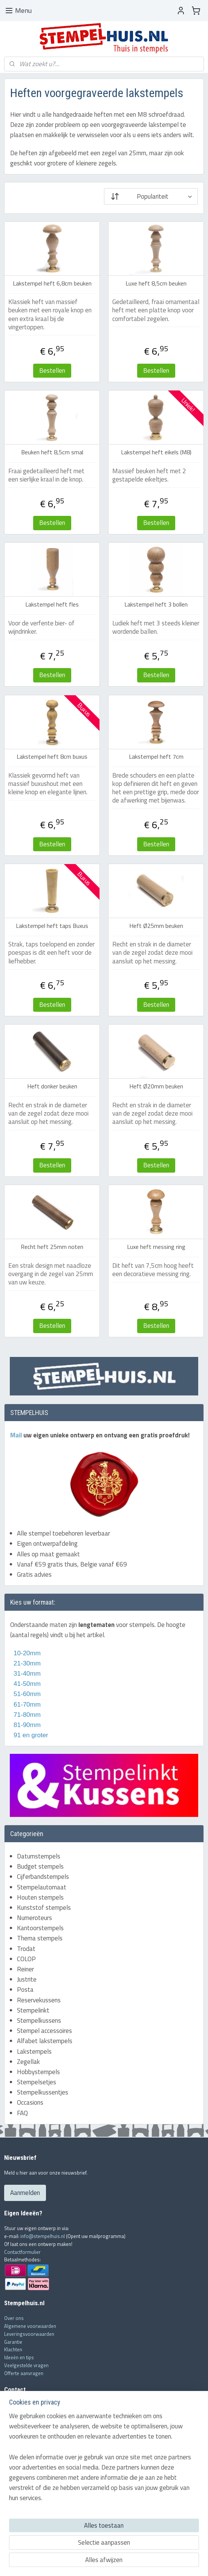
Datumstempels (38, 1856)
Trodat (26, 1949)
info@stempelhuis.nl (42, 2236)
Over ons (14, 2318)
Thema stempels (40, 1938)
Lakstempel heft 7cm (156, 757)
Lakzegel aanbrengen (27, 2519)
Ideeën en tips (19, 2357)
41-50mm (26, 1683)
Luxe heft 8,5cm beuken (156, 283)
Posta (25, 1989)
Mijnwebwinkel (171, 2562)
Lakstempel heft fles (52, 604)
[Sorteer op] (150, 196)
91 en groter (29, 1735)
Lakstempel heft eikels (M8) (156, 452)
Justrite (27, 1979)
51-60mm (25, 1694)
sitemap (80, 2562)
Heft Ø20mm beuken (156, 1086)
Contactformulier (22, 2252)
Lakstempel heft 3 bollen (156, 604)
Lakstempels (34, 2051)
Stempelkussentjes (42, 2092)
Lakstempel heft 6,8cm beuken (52, 283)
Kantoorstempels (40, 1928)
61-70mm (26, 1704)
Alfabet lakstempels (44, 2041)
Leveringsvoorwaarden (29, 2334)
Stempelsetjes (36, 2082)
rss (91, 2562)
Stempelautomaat (41, 1887)
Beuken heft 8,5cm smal (52, 452)
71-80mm (26, 1714)
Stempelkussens (39, 2020)
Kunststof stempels (44, 1907)
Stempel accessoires (44, 2031)
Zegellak (28, 2062)
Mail (16, 1435)
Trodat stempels (21, 2496)
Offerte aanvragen (23, 2373)
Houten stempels (40, 1897)
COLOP (26, 1959)
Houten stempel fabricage (32, 2512)
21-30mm (25, 1663)
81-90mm (26, 1725)
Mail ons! (14, 2438)
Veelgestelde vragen (26, 2365)
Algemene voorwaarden (30, 2326)
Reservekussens (39, 2000)
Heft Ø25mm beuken (156, 925)
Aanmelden (25, 2193)
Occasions (30, 2102)
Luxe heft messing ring (156, 1247)
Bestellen (52, 370)
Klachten (13, 2349)
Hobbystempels (38, 2072)
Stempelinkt (33, 2010)
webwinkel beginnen (114, 2562)
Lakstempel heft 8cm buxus (52, 757)
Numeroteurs (34, 1918)
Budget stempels (40, 1866)
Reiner (25, 1969)
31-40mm (26, 1673)
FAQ (22, 2113)
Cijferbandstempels (43, 1876)
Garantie (13, 2342)
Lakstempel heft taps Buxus (52, 925)
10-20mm (25, 1653)
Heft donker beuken (52, 1086)
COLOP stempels (22, 2504)
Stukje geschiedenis (25, 2527)
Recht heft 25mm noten (52, 1247)
